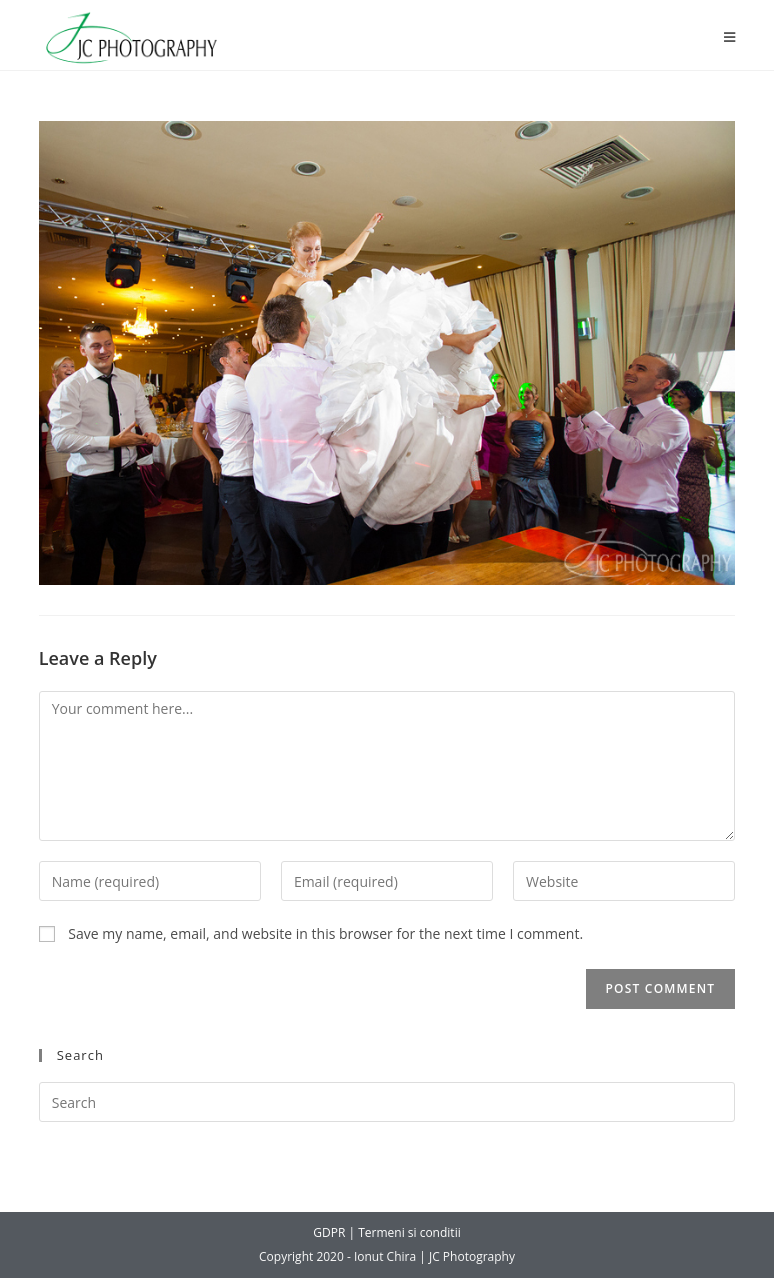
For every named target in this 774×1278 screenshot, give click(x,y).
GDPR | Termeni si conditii (386, 1232)
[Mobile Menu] (730, 37)
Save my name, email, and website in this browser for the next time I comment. (325, 933)
